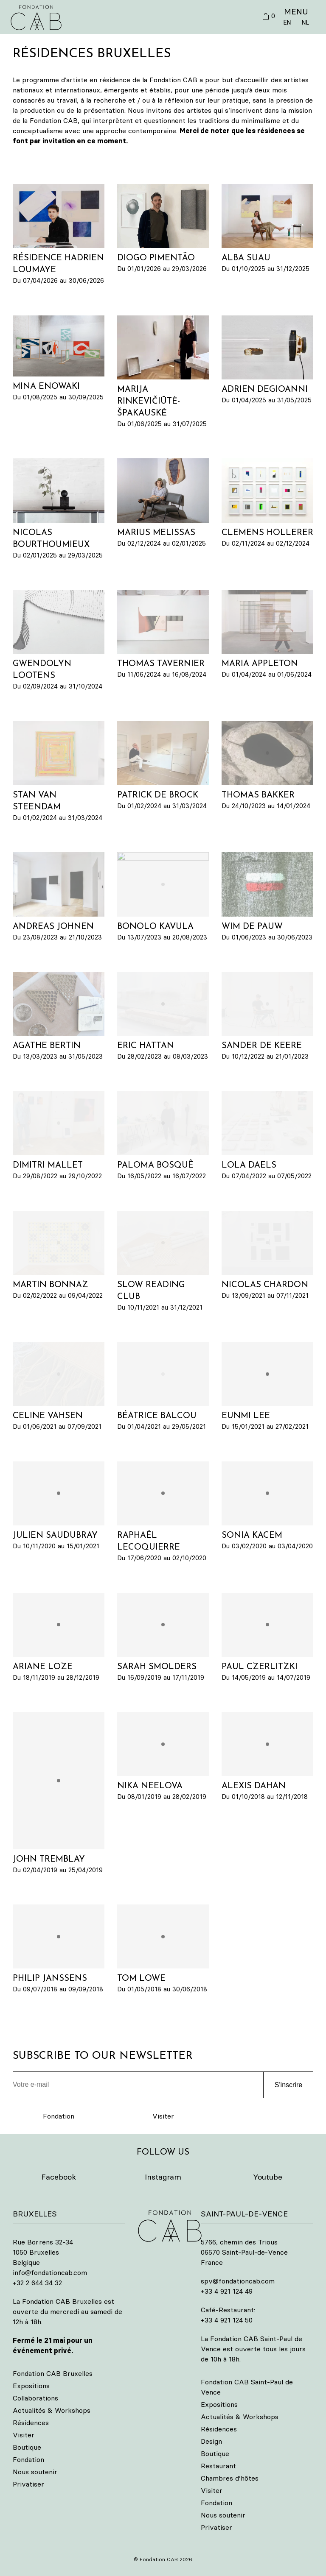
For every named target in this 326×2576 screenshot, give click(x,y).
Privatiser (28, 2484)
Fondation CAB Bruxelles (53, 2373)
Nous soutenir (35, 2471)
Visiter (163, 2116)
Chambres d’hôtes (230, 2478)
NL (305, 22)
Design (211, 2441)
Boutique (27, 2447)
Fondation (58, 2116)
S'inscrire (288, 2084)
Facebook (58, 2177)
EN (287, 22)
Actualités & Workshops (51, 2410)
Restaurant (218, 2466)
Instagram (163, 2177)
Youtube (267, 2177)
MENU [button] (296, 11)
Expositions (31, 2385)
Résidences (31, 2422)
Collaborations (35, 2398)
